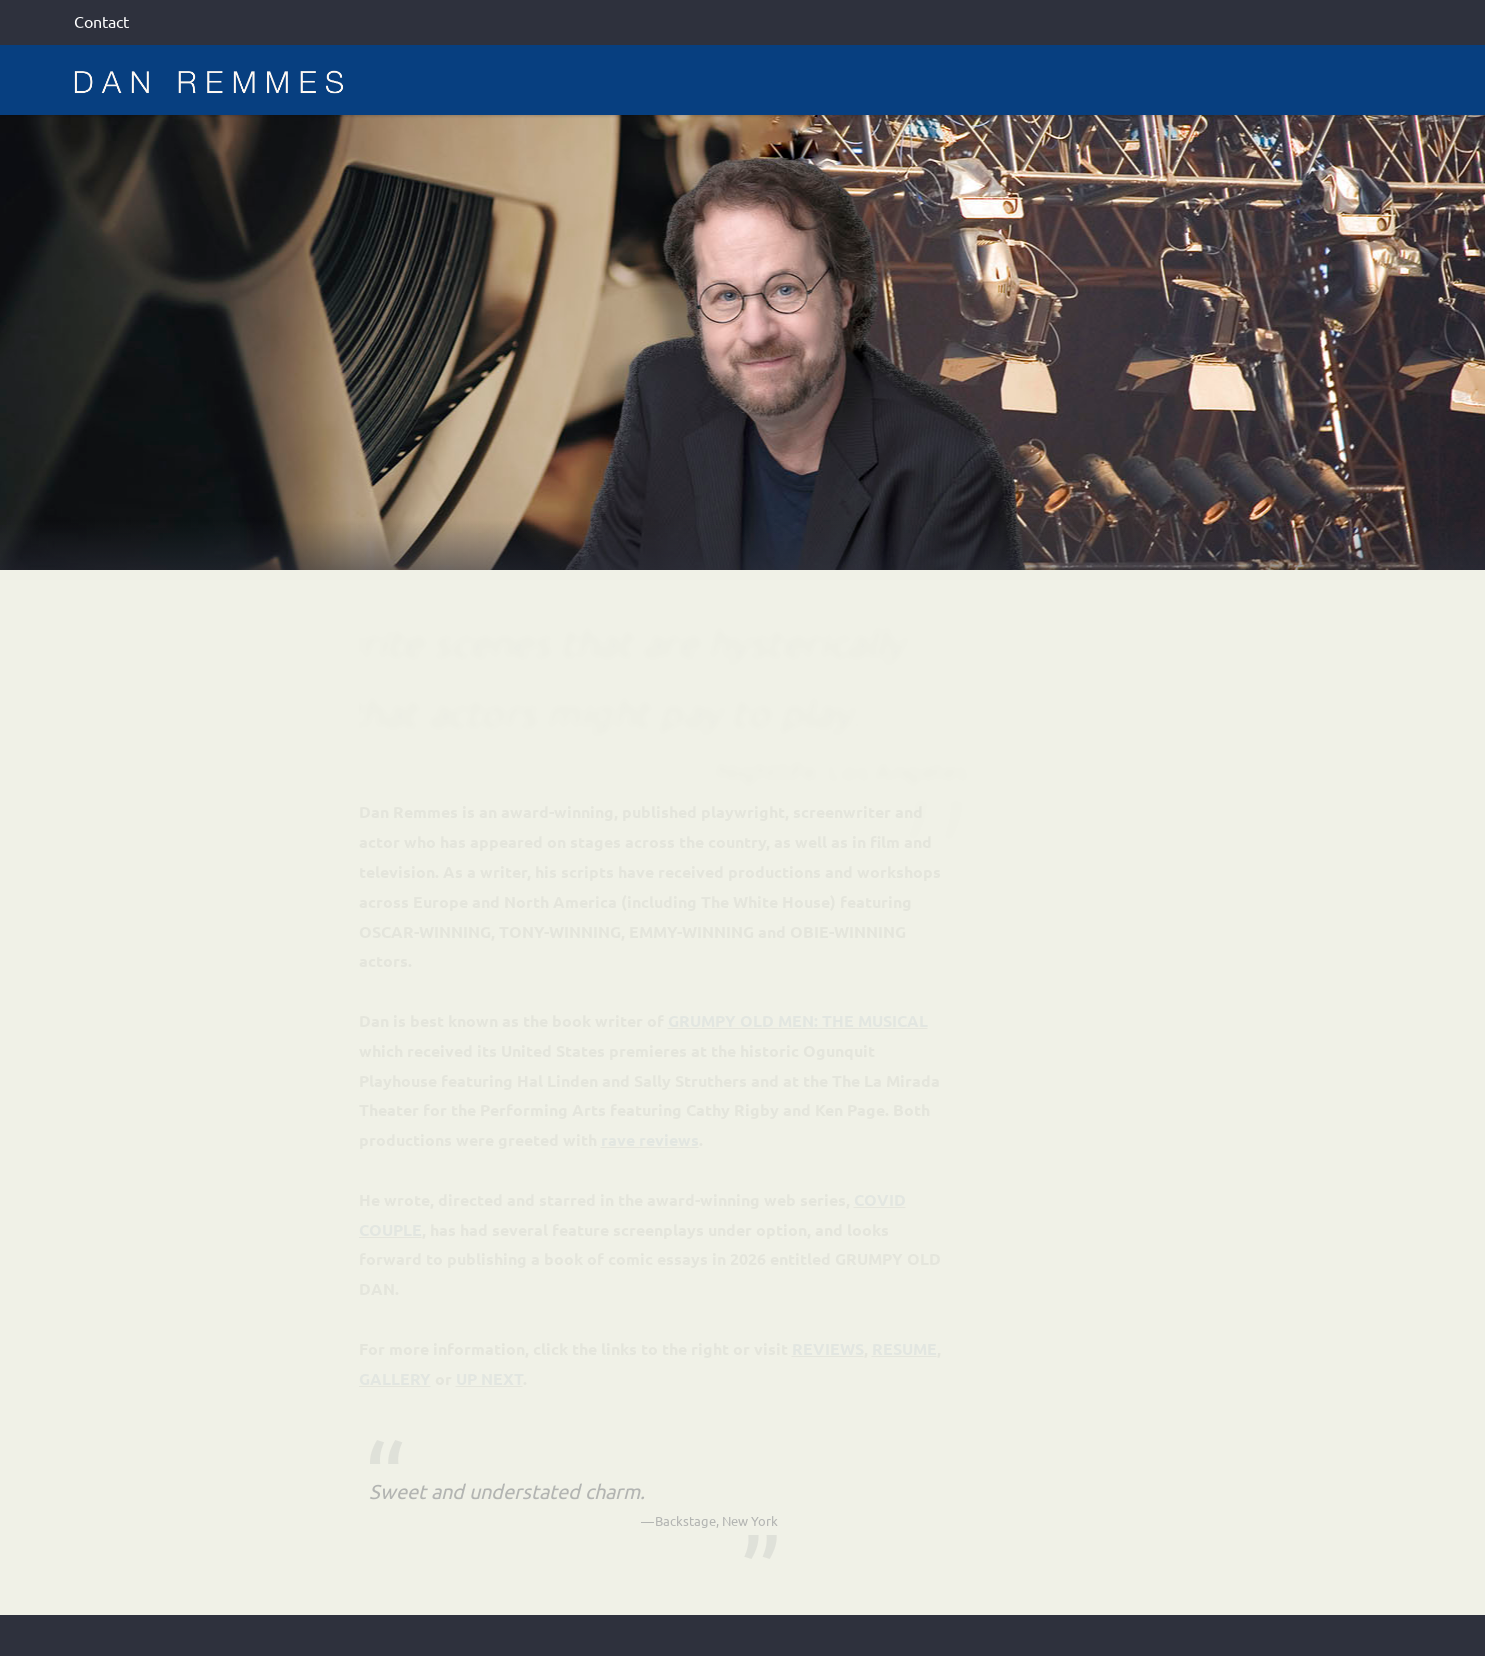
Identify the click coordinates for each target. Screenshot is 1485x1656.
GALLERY (395, 1378)
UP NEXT (489, 1378)
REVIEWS (828, 1348)
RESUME (904, 1348)
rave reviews (650, 1139)
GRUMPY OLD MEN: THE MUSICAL (798, 1020)
